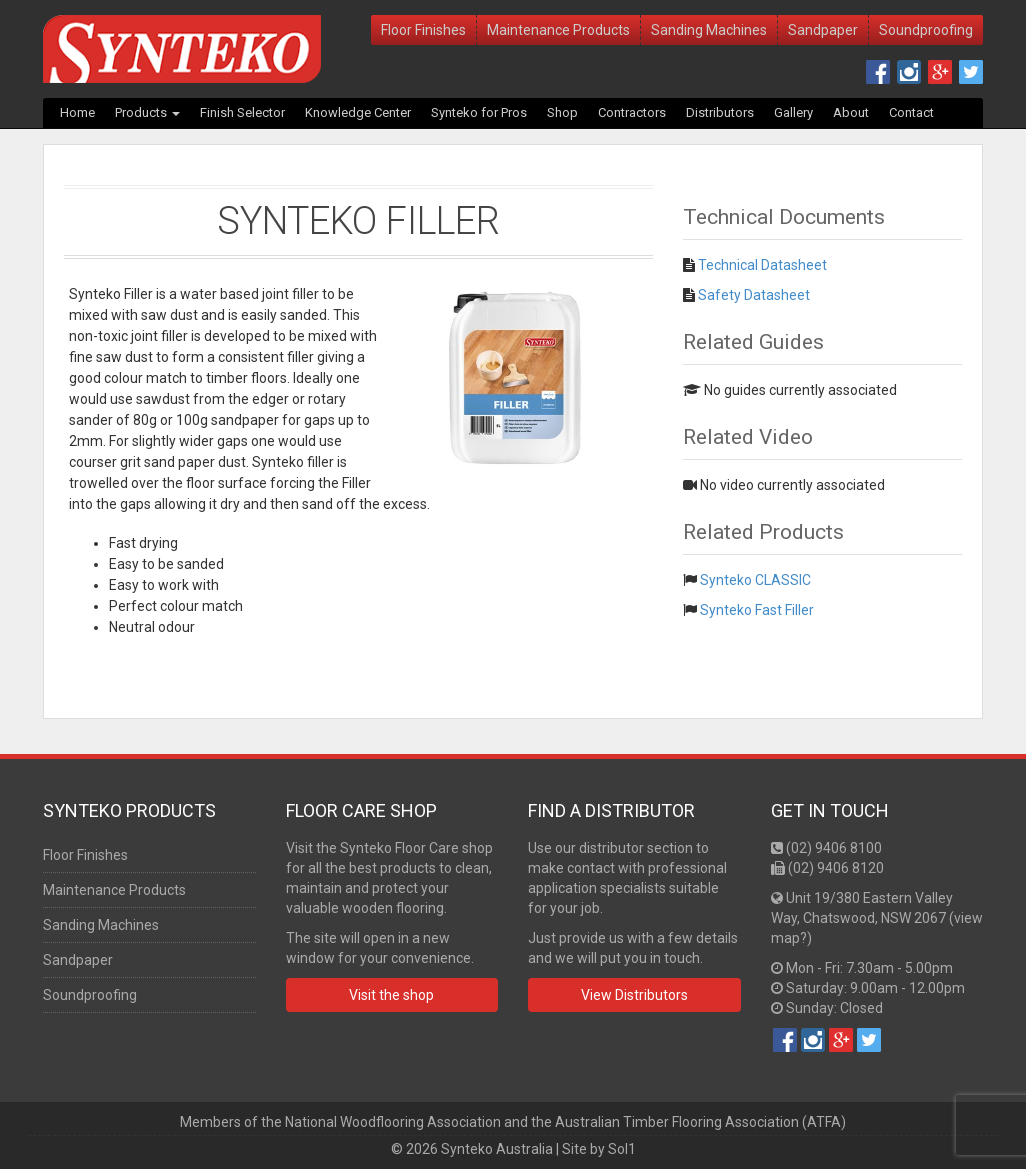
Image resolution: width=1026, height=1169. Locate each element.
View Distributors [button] (634, 995)
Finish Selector (242, 112)
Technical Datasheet (762, 265)
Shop (562, 112)
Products (147, 112)
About (851, 112)
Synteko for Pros (479, 112)
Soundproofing (926, 30)
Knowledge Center (358, 112)
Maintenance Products (558, 30)
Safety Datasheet (754, 295)
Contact (911, 112)
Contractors (632, 112)
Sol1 (622, 1149)
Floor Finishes (423, 30)
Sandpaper (823, 30)
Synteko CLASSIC (755, 580)
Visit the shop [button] (391, 995)
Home (77, 112)
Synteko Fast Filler (757, 610)
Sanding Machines (709, 30)
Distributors (720, 112)
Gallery (793, 112)
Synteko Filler (358, 221)
